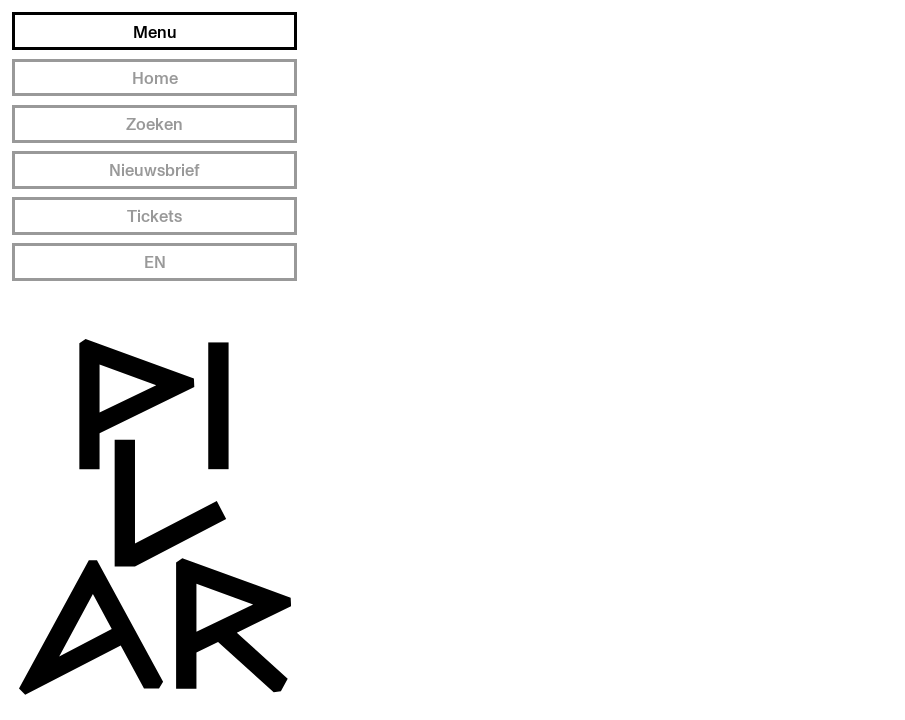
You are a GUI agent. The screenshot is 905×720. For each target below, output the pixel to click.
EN (155, 261)
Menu (155, 31)
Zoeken (154, 123)
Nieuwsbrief (154, 169)
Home (155, 77)
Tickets (154, 215)
